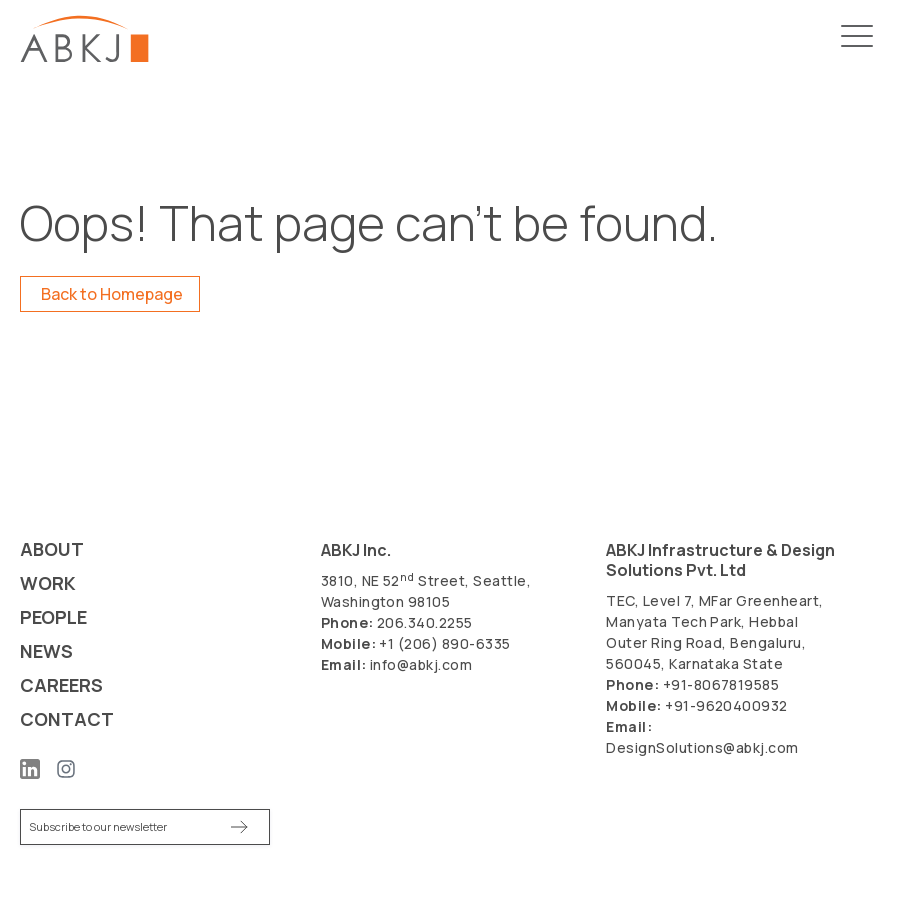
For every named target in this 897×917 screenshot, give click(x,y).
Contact (67, 719)
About (52, 549)
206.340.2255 (425, 622)
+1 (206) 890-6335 (444, 643)
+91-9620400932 (726, 705)
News (46, 651)
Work (48, 583)
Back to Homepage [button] (112, 294)
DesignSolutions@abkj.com (702, 747)
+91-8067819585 (721, 684)
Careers (61, 685)
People (53, 617)
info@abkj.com (421, 664)
